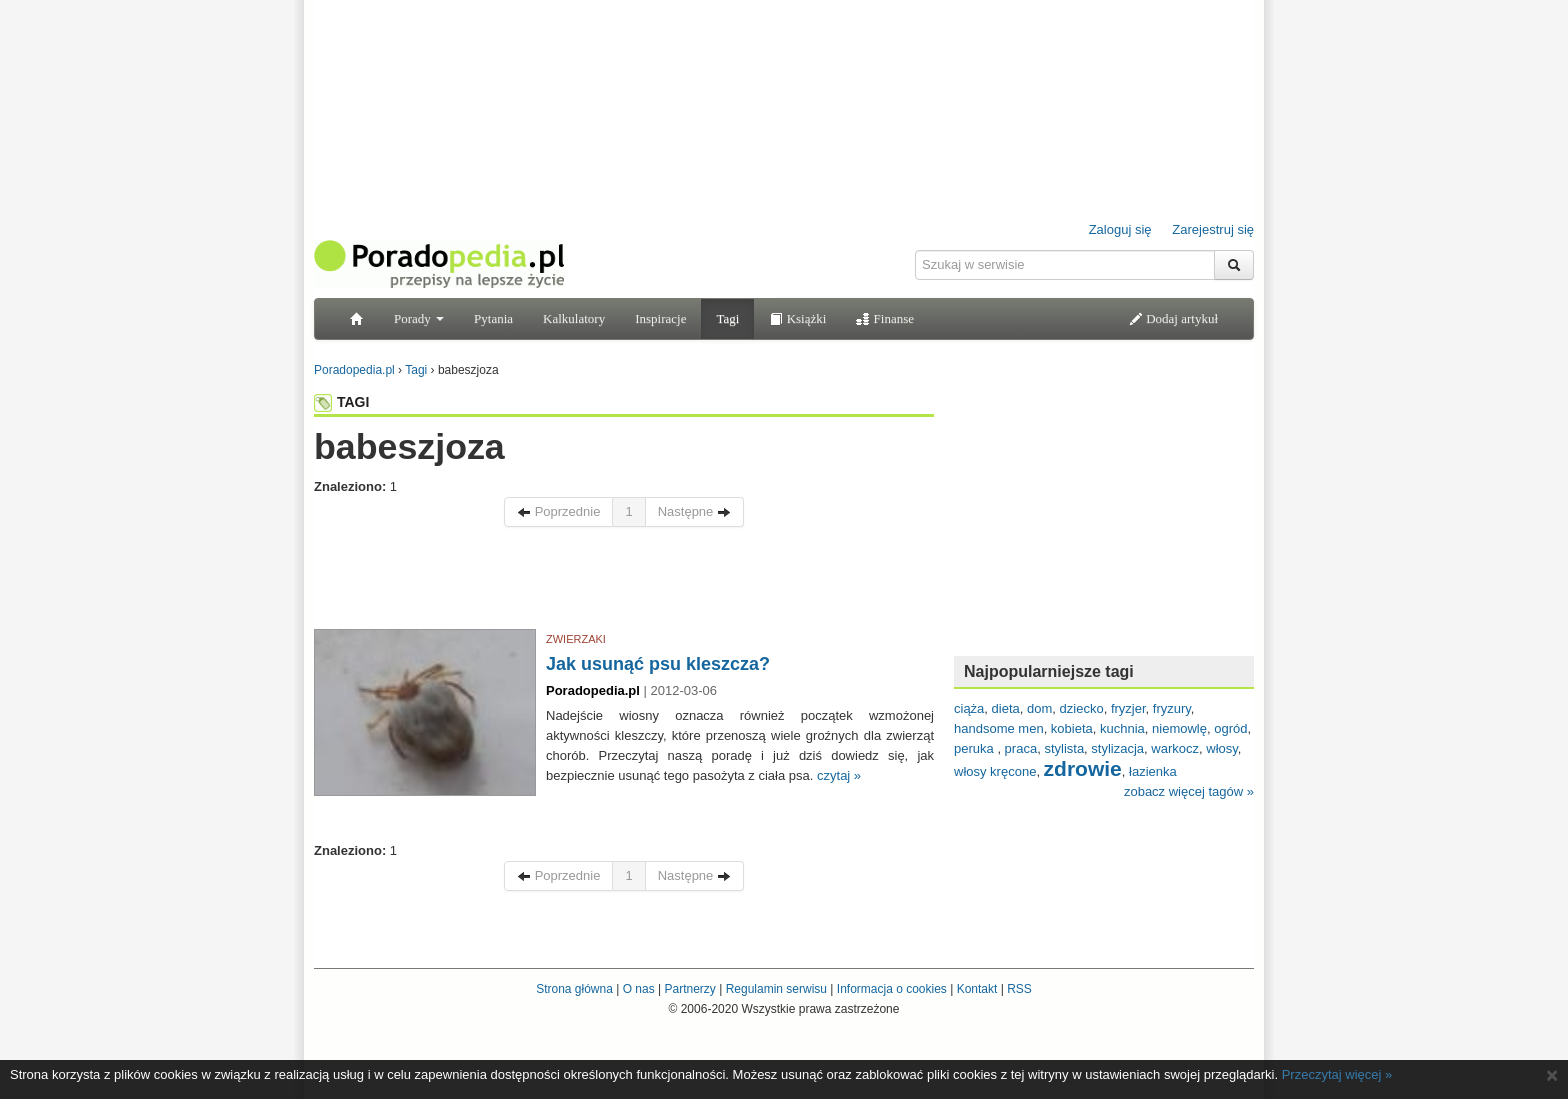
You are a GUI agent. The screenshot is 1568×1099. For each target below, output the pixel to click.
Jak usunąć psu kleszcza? (658, 664)
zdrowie (1083, 768)
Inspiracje (660, 318)
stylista (1064, 748)
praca (1021, 748)
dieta (1006, 708)
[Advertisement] (624, 583)
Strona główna (574, 989)
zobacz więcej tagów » (1189, 791)
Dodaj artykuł (1173, 318)
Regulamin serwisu (776, 989)
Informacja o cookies (892, 989)
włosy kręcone (995, 771)
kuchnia (1122, 728)
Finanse (885, 318)
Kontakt (977, 989)
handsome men (999, 728)
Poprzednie (558, 511)
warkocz (1175, 748)
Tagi (727, 318)
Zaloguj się (1120, 229)
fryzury (1172, 708)
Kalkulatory (574, 318)
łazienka (1153, 771)
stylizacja (1117, 748)
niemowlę (1179, 728)
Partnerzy (689, 989)
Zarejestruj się (1213, 229)
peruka (975, 748)
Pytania (493, 318)
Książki (797, 318)
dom (1039, 708)
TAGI (341, 402)
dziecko (1082, 708)
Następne (694, 511)
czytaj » (839, 775)
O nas (639, 989)
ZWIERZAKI (576, 639)
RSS (1019, 989)
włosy (1222, 748)
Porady (419, 318)
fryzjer (1128, 708)
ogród (1230, 728)
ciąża (969, 708)
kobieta (1072, 728)
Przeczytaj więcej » (1337, 1074)
